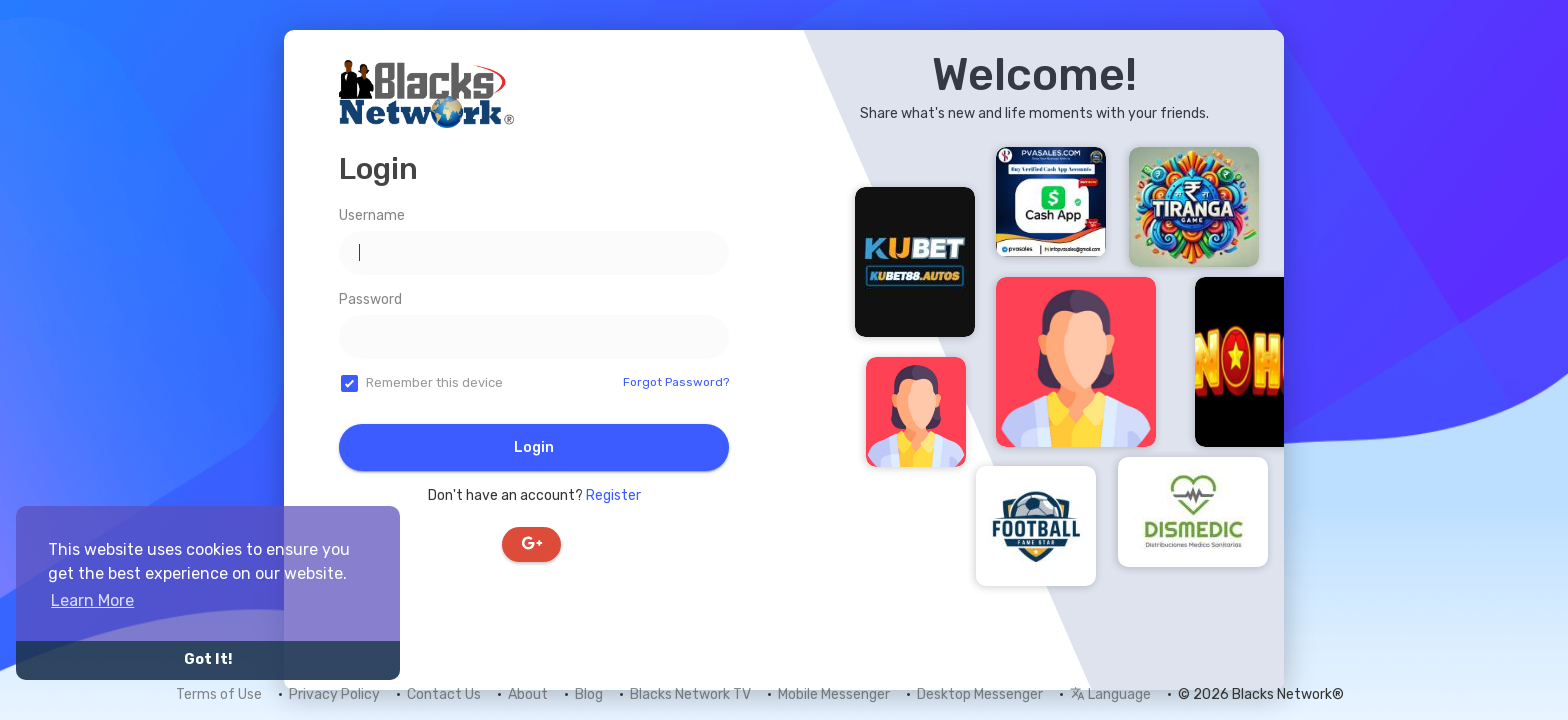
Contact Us (444, 694)
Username (372, 215)
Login (534, 447)
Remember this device (434, 382)
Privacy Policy (334, 694)
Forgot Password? (676, 382)
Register (613, 495)
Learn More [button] (92, 600)
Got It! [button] (208, 659)
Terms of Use (219, 694)
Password (370, 299)
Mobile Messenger (834, 694)
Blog (589, 694)
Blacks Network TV (690, 694)
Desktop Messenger (980, 694)
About (528, 694)
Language (1110, 694)
